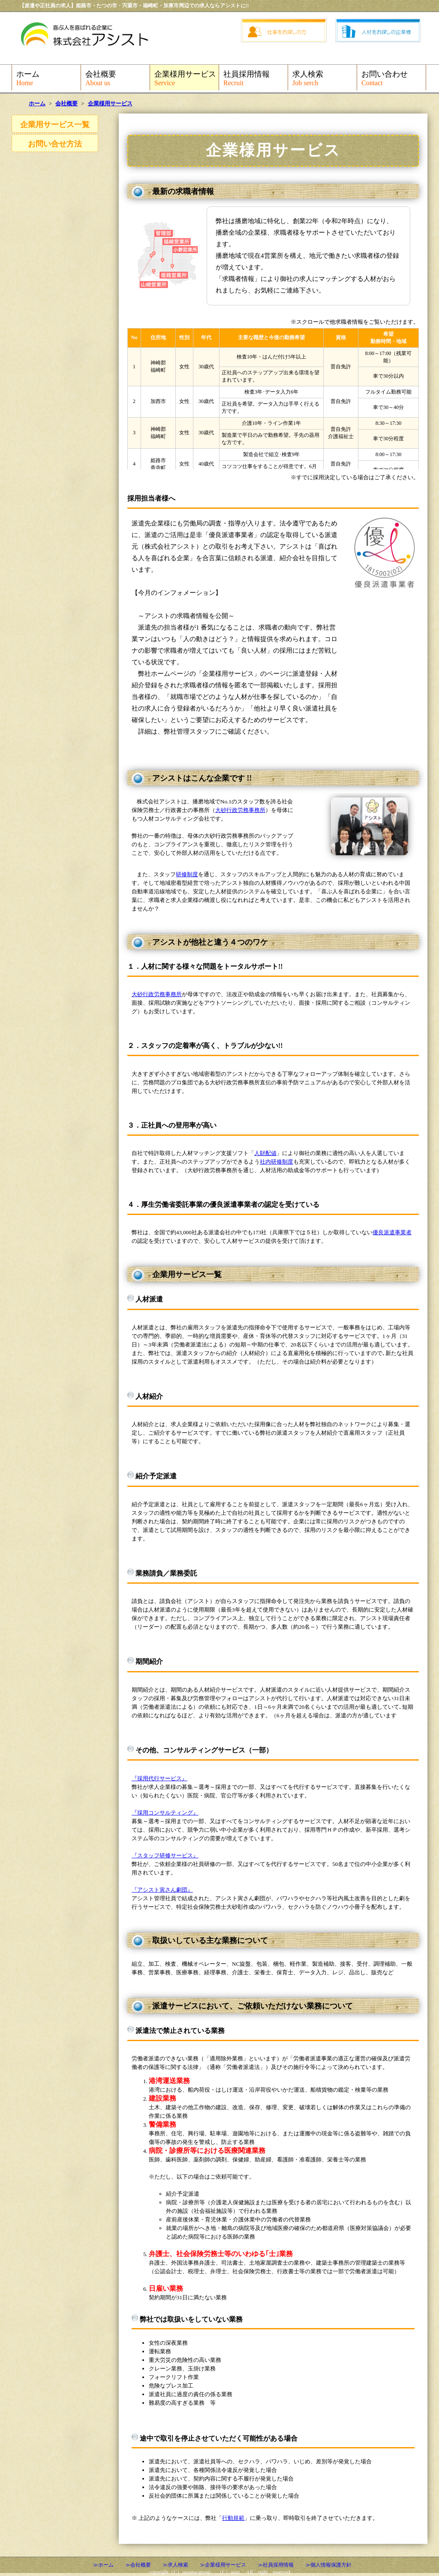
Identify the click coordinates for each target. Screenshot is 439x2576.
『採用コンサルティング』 (165, 1812)
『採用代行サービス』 (159, 1778)
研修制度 (187, 874)
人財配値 (265, 1153)
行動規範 (233, 2518)
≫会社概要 (138, 2565)
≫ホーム (103, 2565)
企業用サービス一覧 (55, 124)
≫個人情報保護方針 (328, 2565)
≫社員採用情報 (276, 2565)
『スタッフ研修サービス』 (165, 1855)
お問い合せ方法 (55, 144)
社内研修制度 (276, 1161)
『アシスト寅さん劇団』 (162, 1889)
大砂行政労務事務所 (240, 810)
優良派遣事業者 (392, 1232)
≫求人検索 (175, 2565)
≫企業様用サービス (223, 2565)
